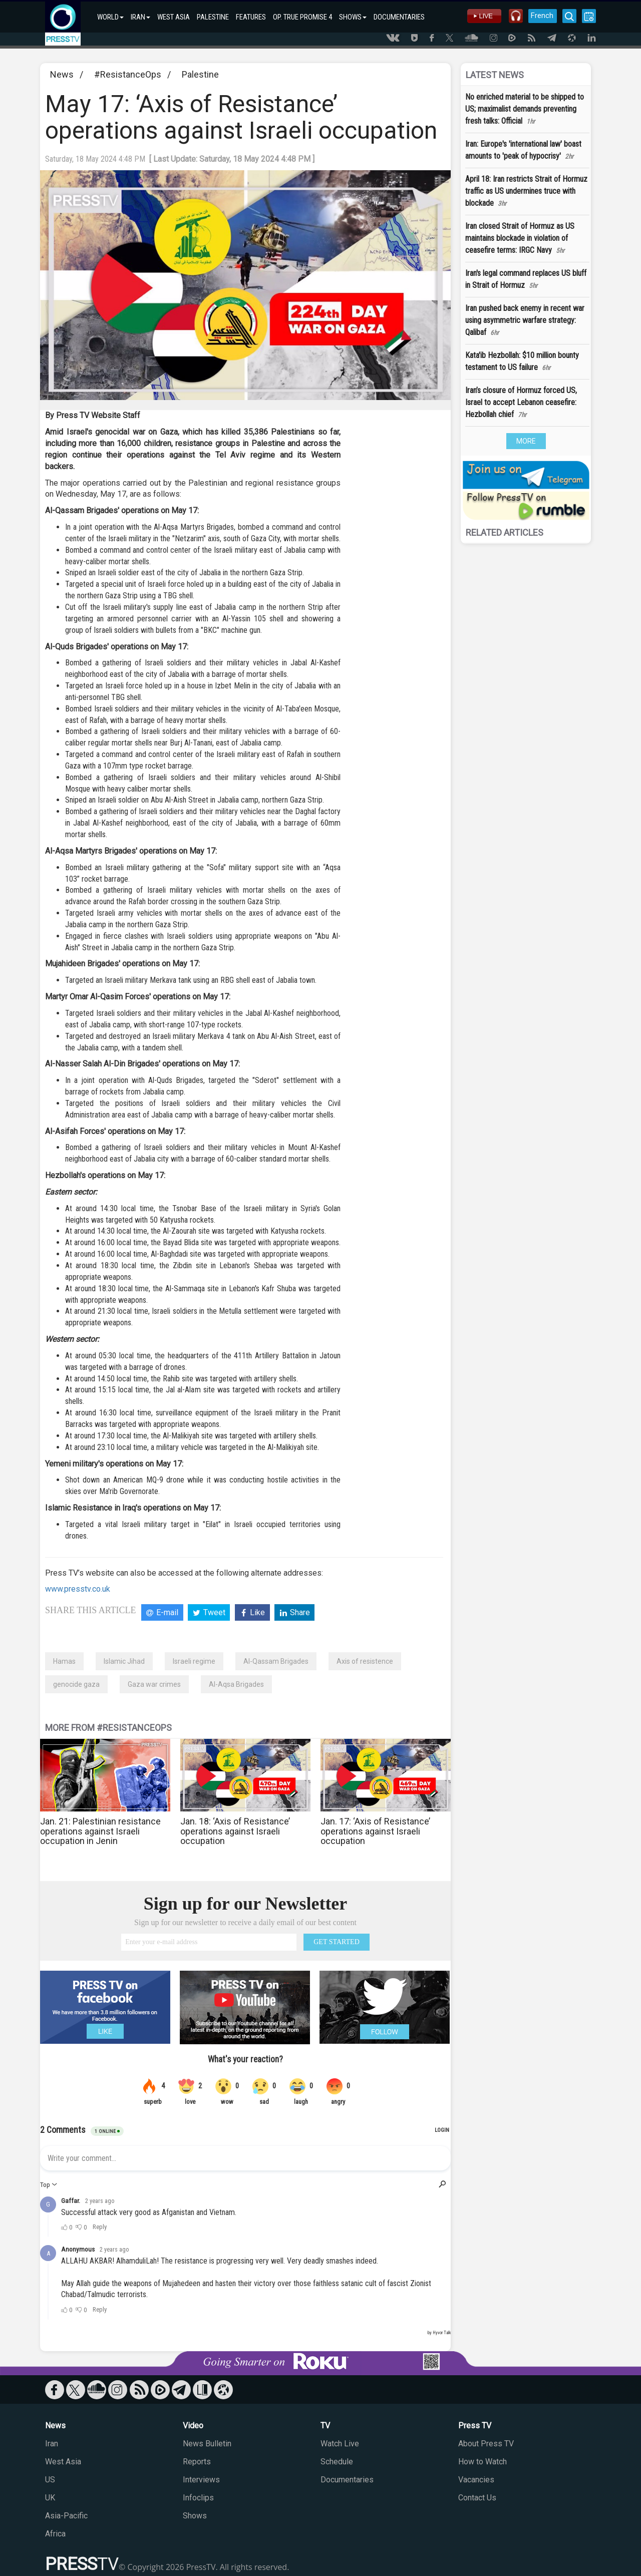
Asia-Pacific (66, 2515)
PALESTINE (213, 17)
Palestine (200, 74)
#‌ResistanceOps (127, 74)
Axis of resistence (365, 1661)
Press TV (474, 2425)
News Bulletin (207, 2443)
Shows (195, 2515)
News (62, 74)
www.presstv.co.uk (77, 1589)
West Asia (63, 2461)
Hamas (64, 1661)
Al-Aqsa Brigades (236, 1684)
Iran (51, 2443)
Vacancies (476, 2479)
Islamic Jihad (124, 1661)
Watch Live (339, 2443)
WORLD (110, 17)
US (50, 2479)
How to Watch (482, 2461)
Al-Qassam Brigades (275, 1661)
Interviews (201, 2479)
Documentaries (347, 2479)
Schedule (336, 2461)
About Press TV (486, 2443)
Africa (55, 2533)
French (542, 15)
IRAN (140, 17)
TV (325, 2425)
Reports (197, 2461)
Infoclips (198, 2497)
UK (50, 2497)
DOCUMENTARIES (399, 17)
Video (193, 2425)
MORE (526, 441)
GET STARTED (336, 1942)
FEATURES (251, 17)
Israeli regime (194, 1661)
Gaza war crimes (154, 1684)
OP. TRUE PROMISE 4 (302, 17)
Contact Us (477, 2497)
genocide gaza (76, 1684)
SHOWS (353, 17)
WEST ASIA (173, 17)
